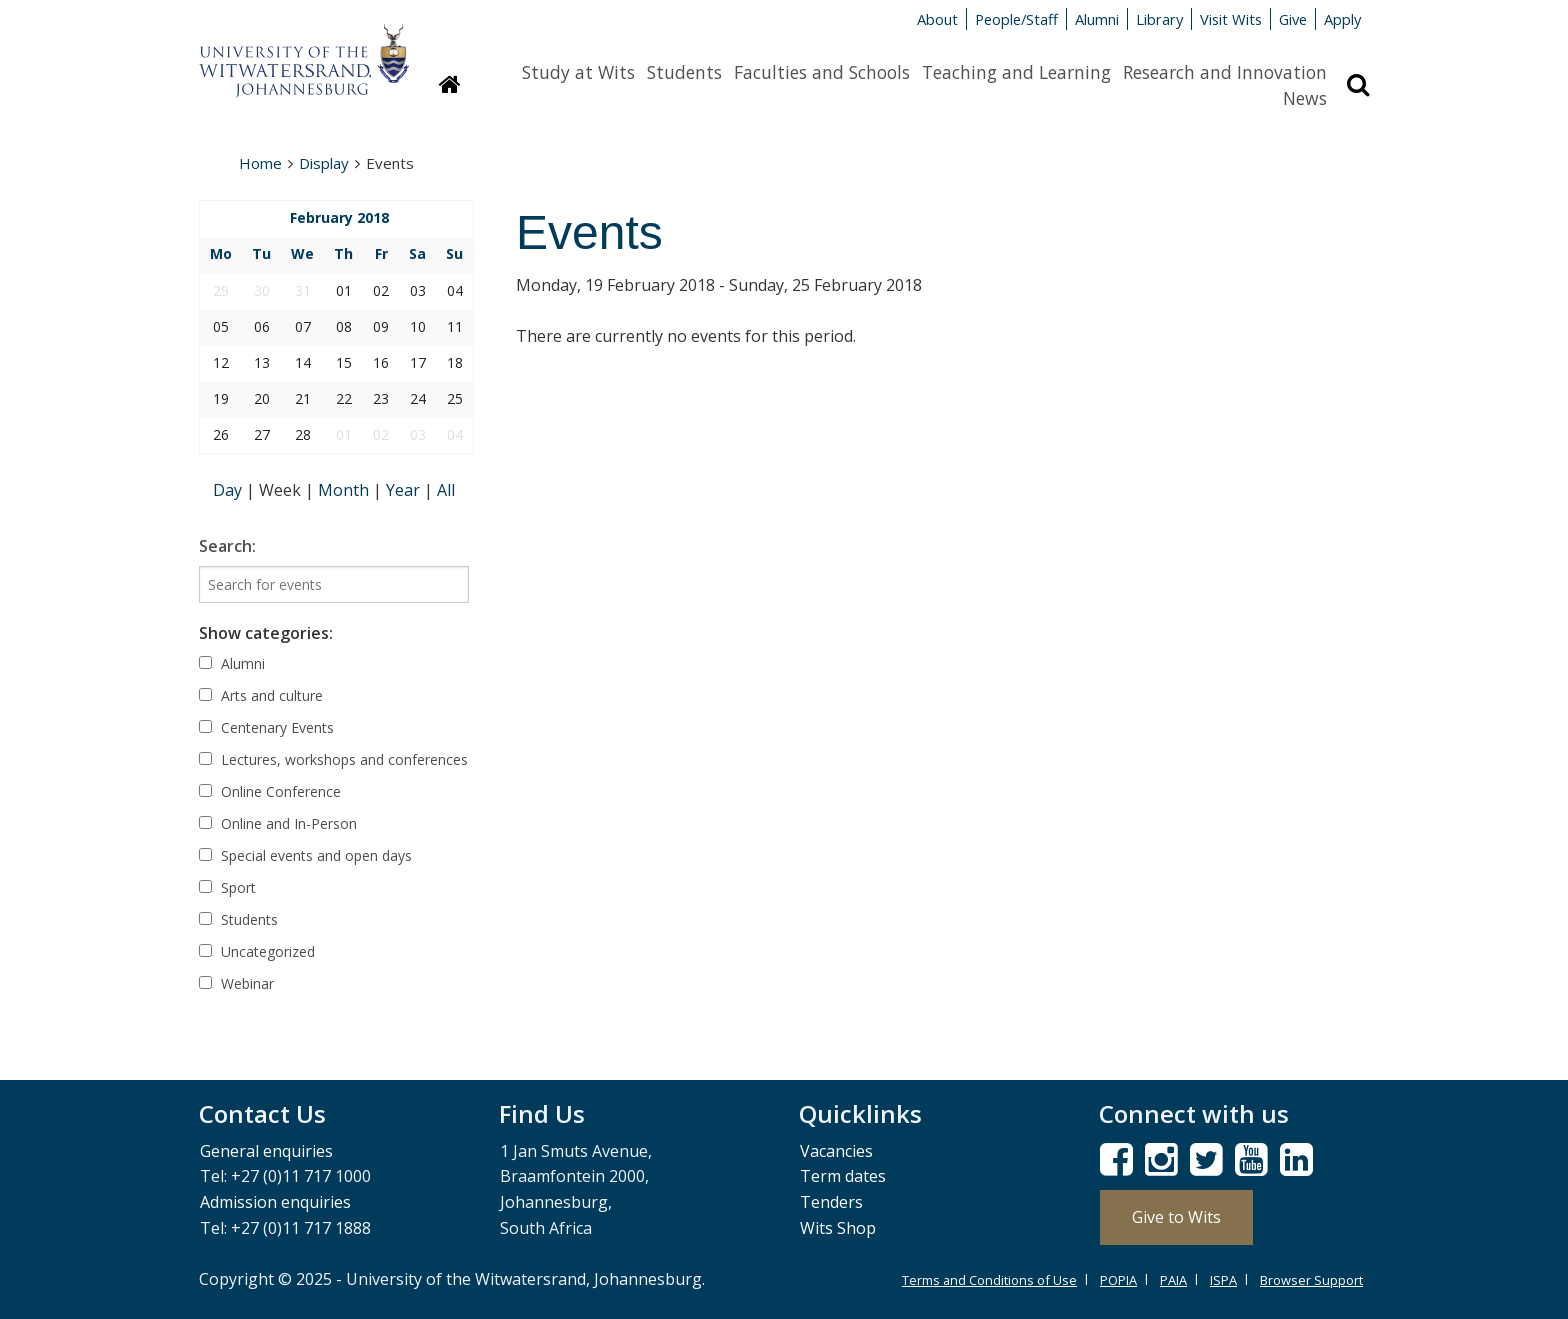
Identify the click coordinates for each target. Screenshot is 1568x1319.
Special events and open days (305, 855)
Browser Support (1311, 1280)
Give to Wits (1176, 1217)
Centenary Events (266, 727)
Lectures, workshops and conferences (333, 759)
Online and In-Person (278, 823)
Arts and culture (261, 695)
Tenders (831, 1202)
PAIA (1173, 1280)
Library (1159, 19)
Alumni (1097, 19)
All (446, 490)
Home (260, 163)
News (1305, 98)
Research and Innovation (1225, 72)
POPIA (1118, 1280)
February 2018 (339, 217)
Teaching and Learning (1016, 72)
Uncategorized (257, 951)
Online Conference (270, 791)
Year (405, 490)
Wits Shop (838, 1228)
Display (324, 163)
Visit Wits (1231, 19)
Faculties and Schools (822, 72)
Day (229, 490)
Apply (1342, 19)
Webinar (236, 983)
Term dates (843, 1176)
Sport (227, 887)
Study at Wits (578, 72)
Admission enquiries (275, 1202)
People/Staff (1016, 19)
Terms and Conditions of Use (989, 1280)
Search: (227, 546)
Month (345, 490)
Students (684, 72)
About (937, 19)
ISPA (1223, 1280)
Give (1293, 19)
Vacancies (836, 1151)
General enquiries (266, 1151)
